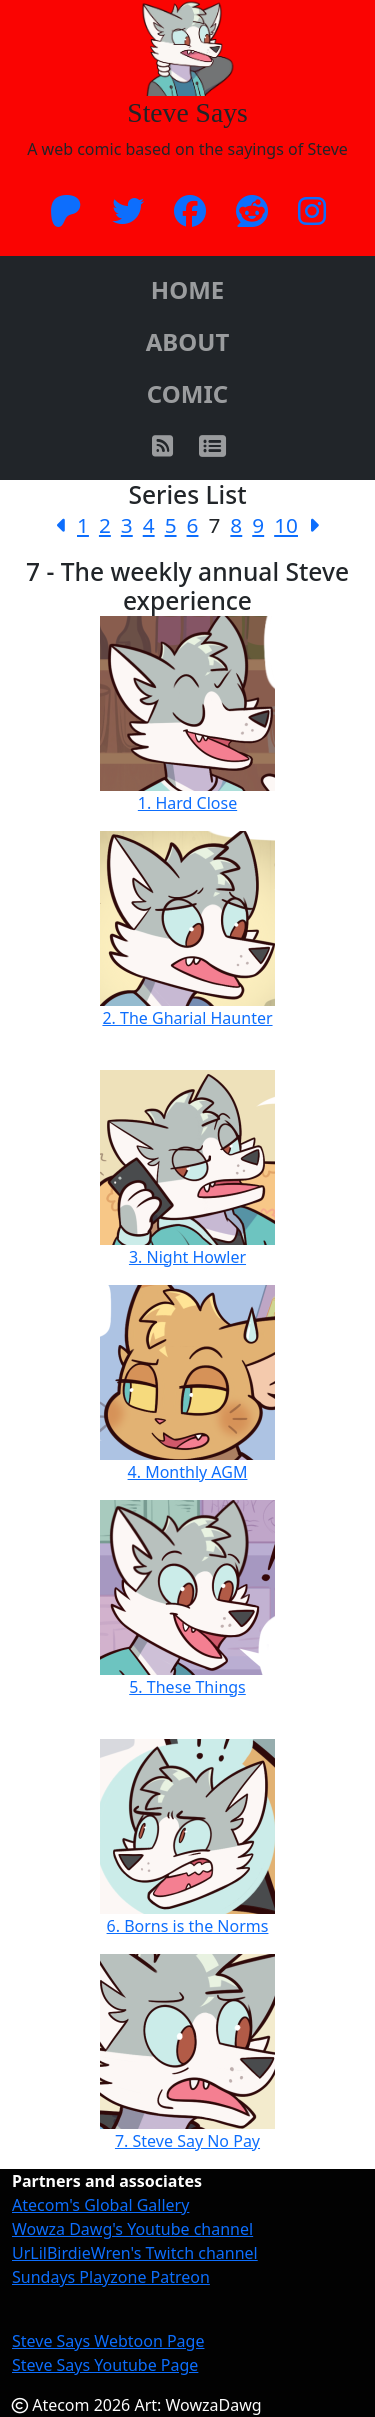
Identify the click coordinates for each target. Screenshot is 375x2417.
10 (286, 525)
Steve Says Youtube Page (105, 2365)
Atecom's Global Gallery (100, 2205)
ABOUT (188, 341)
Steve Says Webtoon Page (108, 2341)
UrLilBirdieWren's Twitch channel (135, 2253)
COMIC (187, 393)
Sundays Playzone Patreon (111, 2277)
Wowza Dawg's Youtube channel (132, 2229)
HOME (187, 289)
